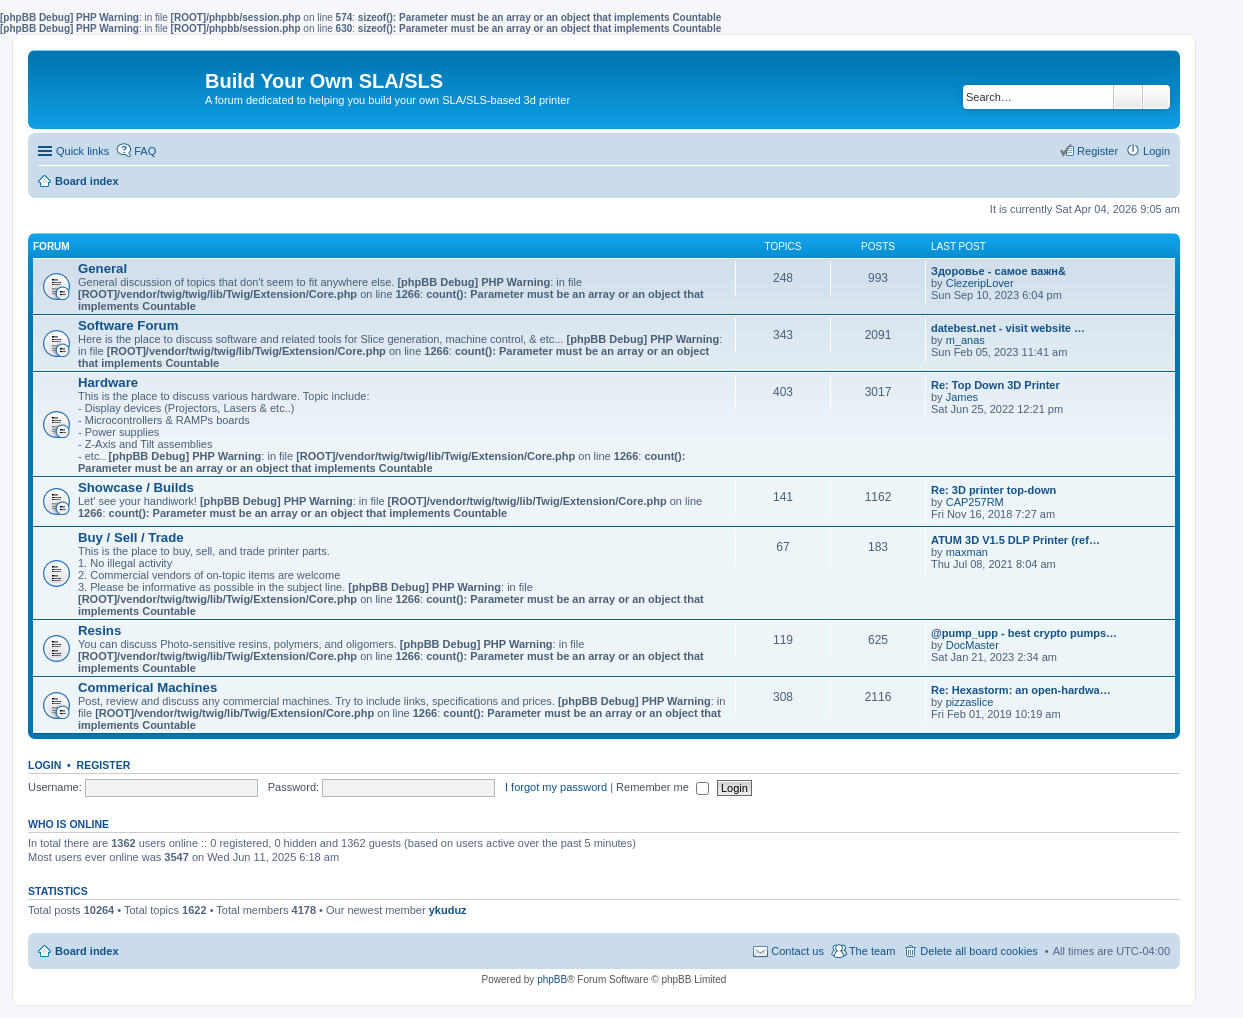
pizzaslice (970, 702)
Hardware (108, 382)
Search (1128, 97)
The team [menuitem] (872, 951)
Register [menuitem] (1097, 151)
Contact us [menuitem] (797, 951)
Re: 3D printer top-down (993, 490)
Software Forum (128, 325)
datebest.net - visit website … (1008, 328)
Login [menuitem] (1156, 151)
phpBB (552, 979)
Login (44, 765)
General (102, 268)
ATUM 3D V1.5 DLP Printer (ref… (1015, 540)
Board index (87, 951)
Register (104, 765)
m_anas (965, 340)
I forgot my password (556, 787)
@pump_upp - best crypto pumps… (1024, 633)
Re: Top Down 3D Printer (995, 385)
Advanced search (1156, 97)
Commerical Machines (147, 687)
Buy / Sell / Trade (131, 537)
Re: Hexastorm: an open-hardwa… (1021, 690)
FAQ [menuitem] (145, 151)
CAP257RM (975, 502)
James (962, 397)
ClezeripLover (980, 283)
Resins (99, 630)
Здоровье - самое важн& (998, 271)
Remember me (662, 787)
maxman (967, 552)
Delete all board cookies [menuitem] (978, 951)
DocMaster (972, 645)
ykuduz (448, 910)
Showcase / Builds (136, 487)
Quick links (82, 151)
